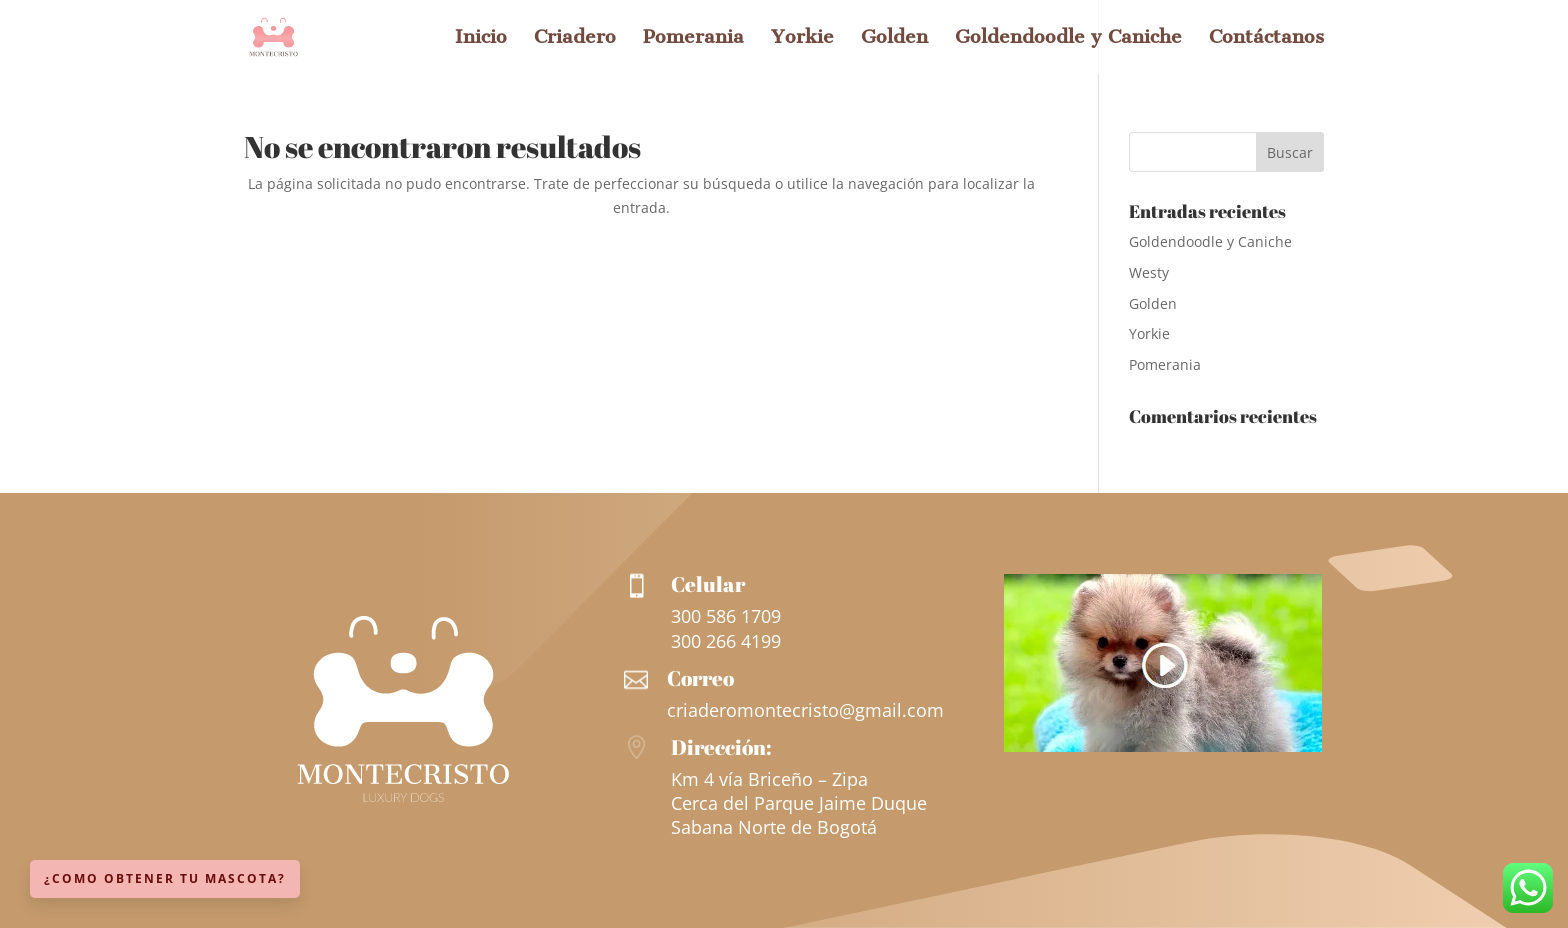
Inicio (481, 39)
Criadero (575, 39)
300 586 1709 (726, 616)
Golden (894, 39)
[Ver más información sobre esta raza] (1163, 746)
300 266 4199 (726, 641)
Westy (1149, 272)
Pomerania (693, 39)
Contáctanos (1266, 39)
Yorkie (802, 39)
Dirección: (721, 747)
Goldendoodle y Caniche (1068, 39)
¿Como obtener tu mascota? (165, 878)
